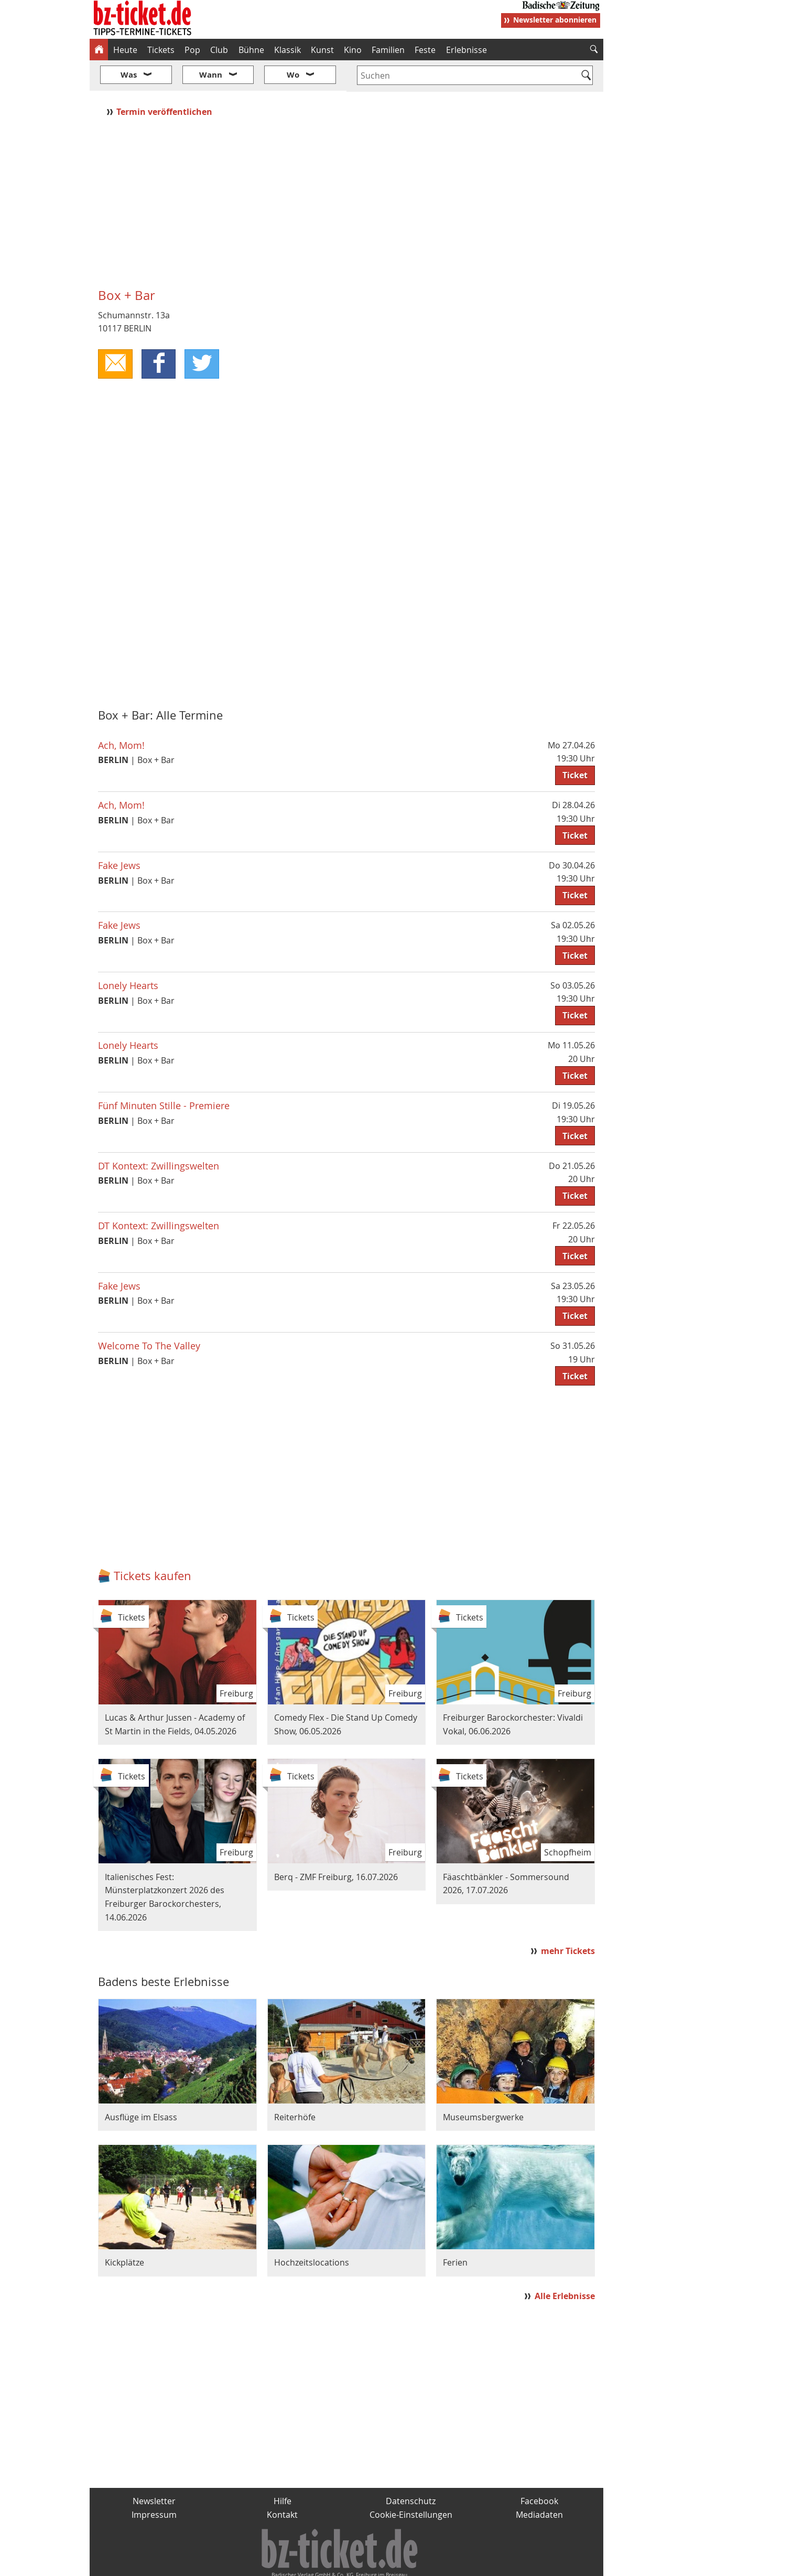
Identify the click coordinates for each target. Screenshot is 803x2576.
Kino (353, 50)
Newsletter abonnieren (554, 20)
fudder (343, 2563)
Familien (388, 50)
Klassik (287, 50)
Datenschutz (411, 2469)
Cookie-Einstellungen (411, 2483)
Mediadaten (539, 2483)
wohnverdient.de (399, 2563)
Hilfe (282, 2469)
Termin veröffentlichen (165, 80)
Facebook (539, 2469)
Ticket (575, 744)
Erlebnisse (466, 50)
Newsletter (154, 2469)
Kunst (322, 50)
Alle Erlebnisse (565, 2265)
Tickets (161, 50)
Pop (192, 50)
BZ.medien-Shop (475, 2563)
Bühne (251, 50)
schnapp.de (297, 2563)
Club (219, 50)
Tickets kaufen (152, 1544)
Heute (125, 50)
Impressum (154, 2483)
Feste (425, 50)
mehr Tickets (568, 1919)
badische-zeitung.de (224, 2563)
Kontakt (282, 2483)
